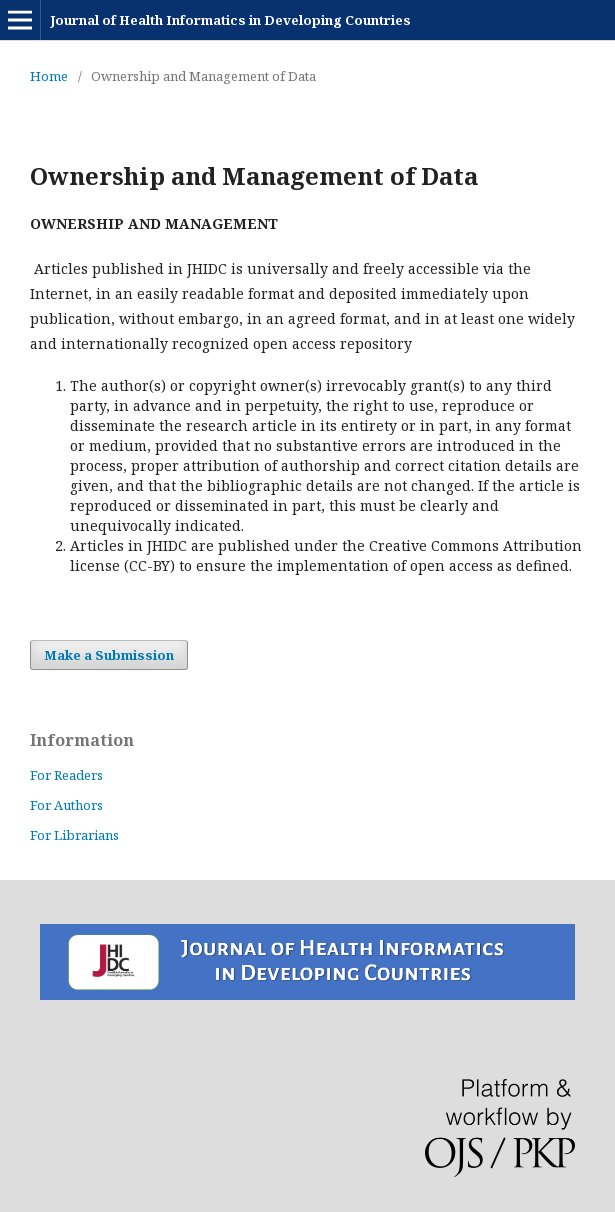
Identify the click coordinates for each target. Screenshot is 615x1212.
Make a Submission (109, 655)
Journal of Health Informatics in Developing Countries (230, 20)
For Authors (66, 805)
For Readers (66, 775)
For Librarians (74, 835)
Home (49, 76)
